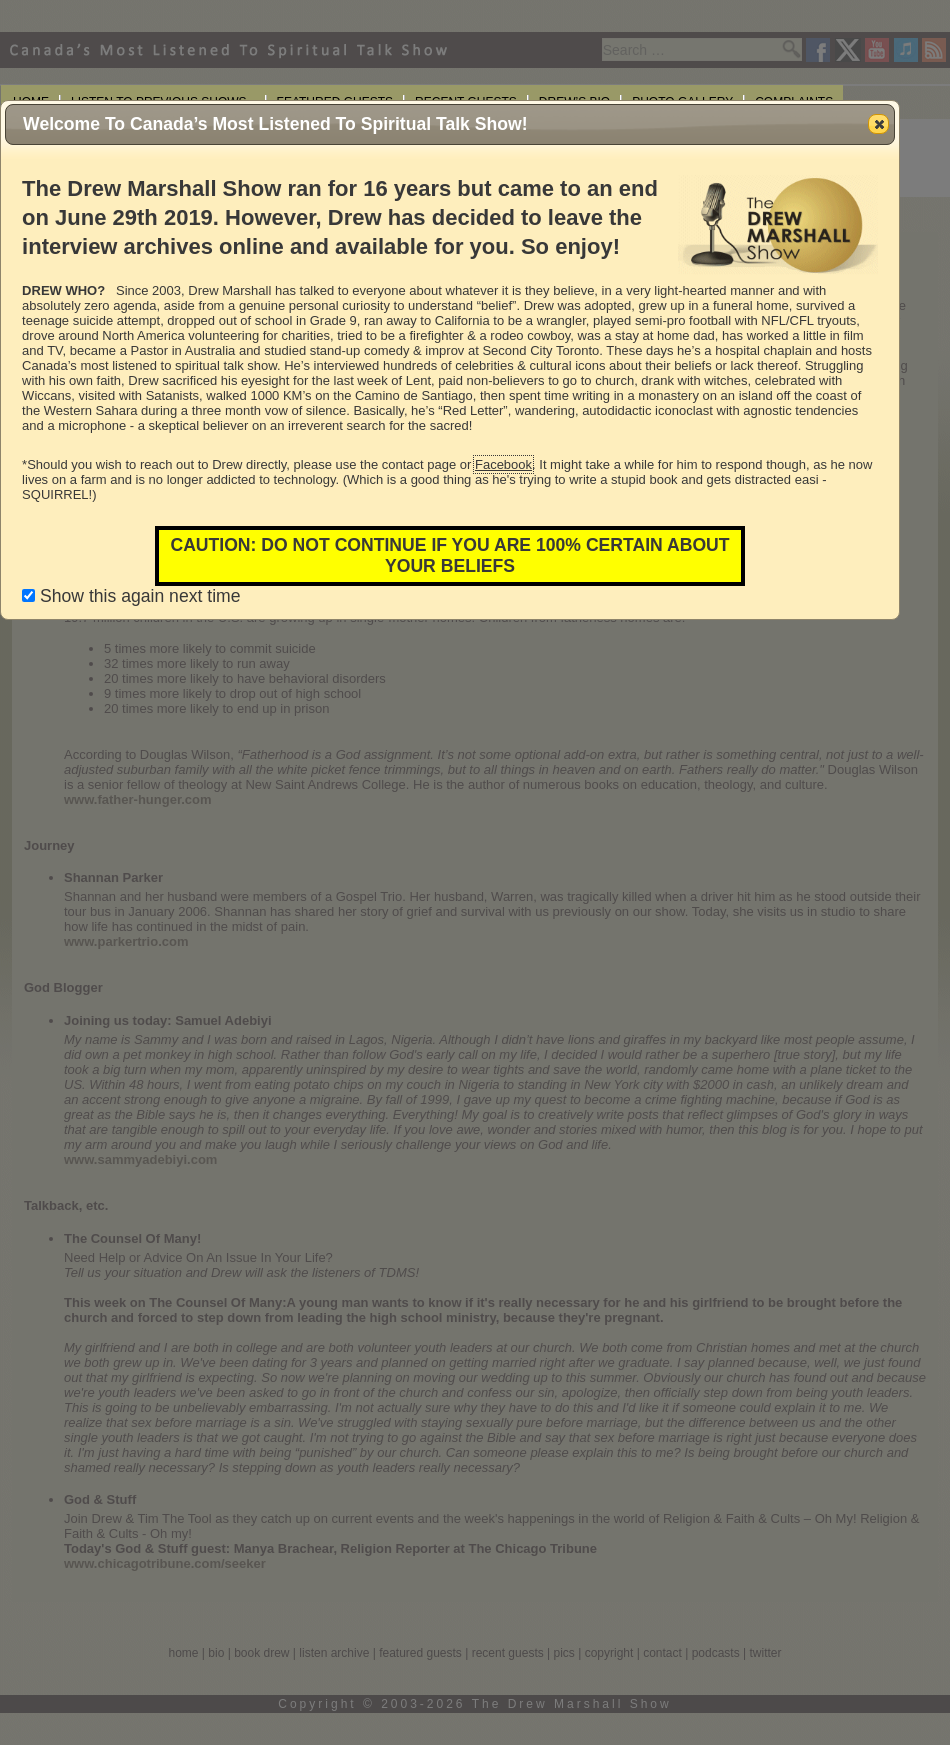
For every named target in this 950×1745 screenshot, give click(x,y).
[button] (878, 124)
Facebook (503, 464)
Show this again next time (131, 596)
